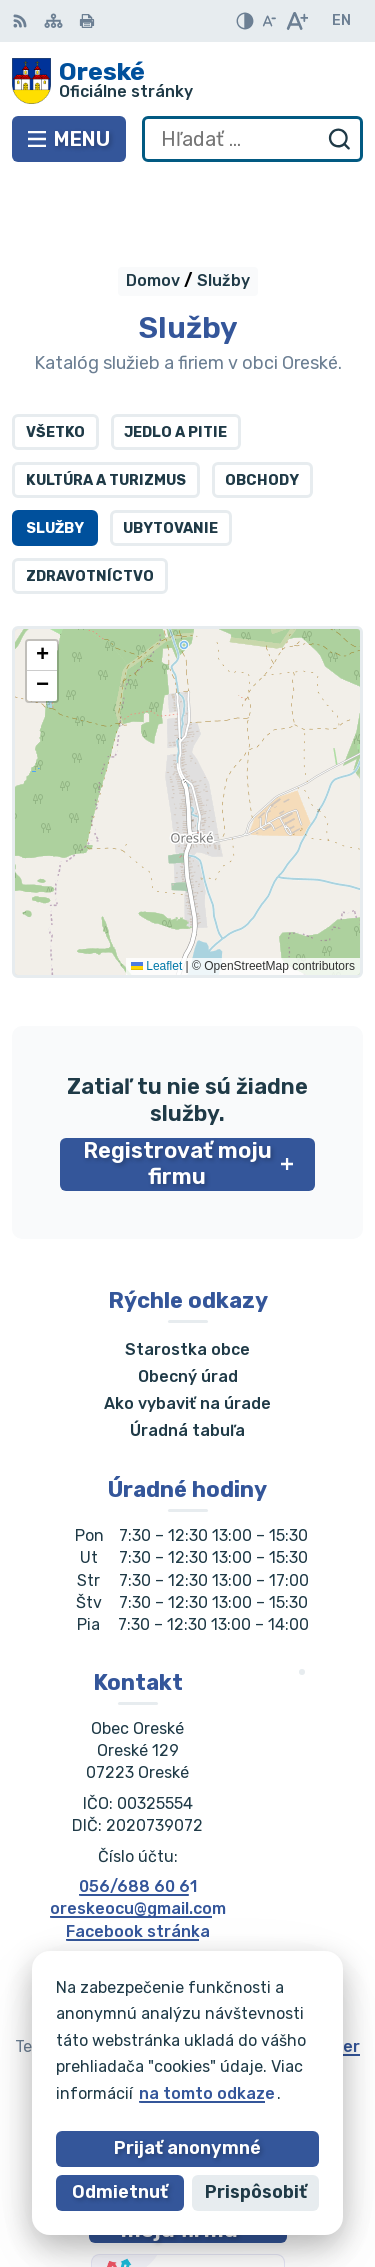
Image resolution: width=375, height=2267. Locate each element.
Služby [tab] (55, 455)
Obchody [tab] (262, 407)
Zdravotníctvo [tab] (90, 503)
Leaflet (156, 894)
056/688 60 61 (138, 1813)
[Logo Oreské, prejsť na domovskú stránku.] (187, 81)
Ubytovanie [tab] (170, 455)
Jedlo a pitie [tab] (175, 359)
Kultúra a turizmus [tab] (106, 407)
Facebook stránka (138, 1858)
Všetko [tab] (55, 359)
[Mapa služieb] (187, 729)
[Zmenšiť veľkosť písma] (269, 21)
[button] (42, 583)
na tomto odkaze (207, 2093)
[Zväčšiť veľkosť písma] (296, 21)
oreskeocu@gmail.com (138, 1836)
